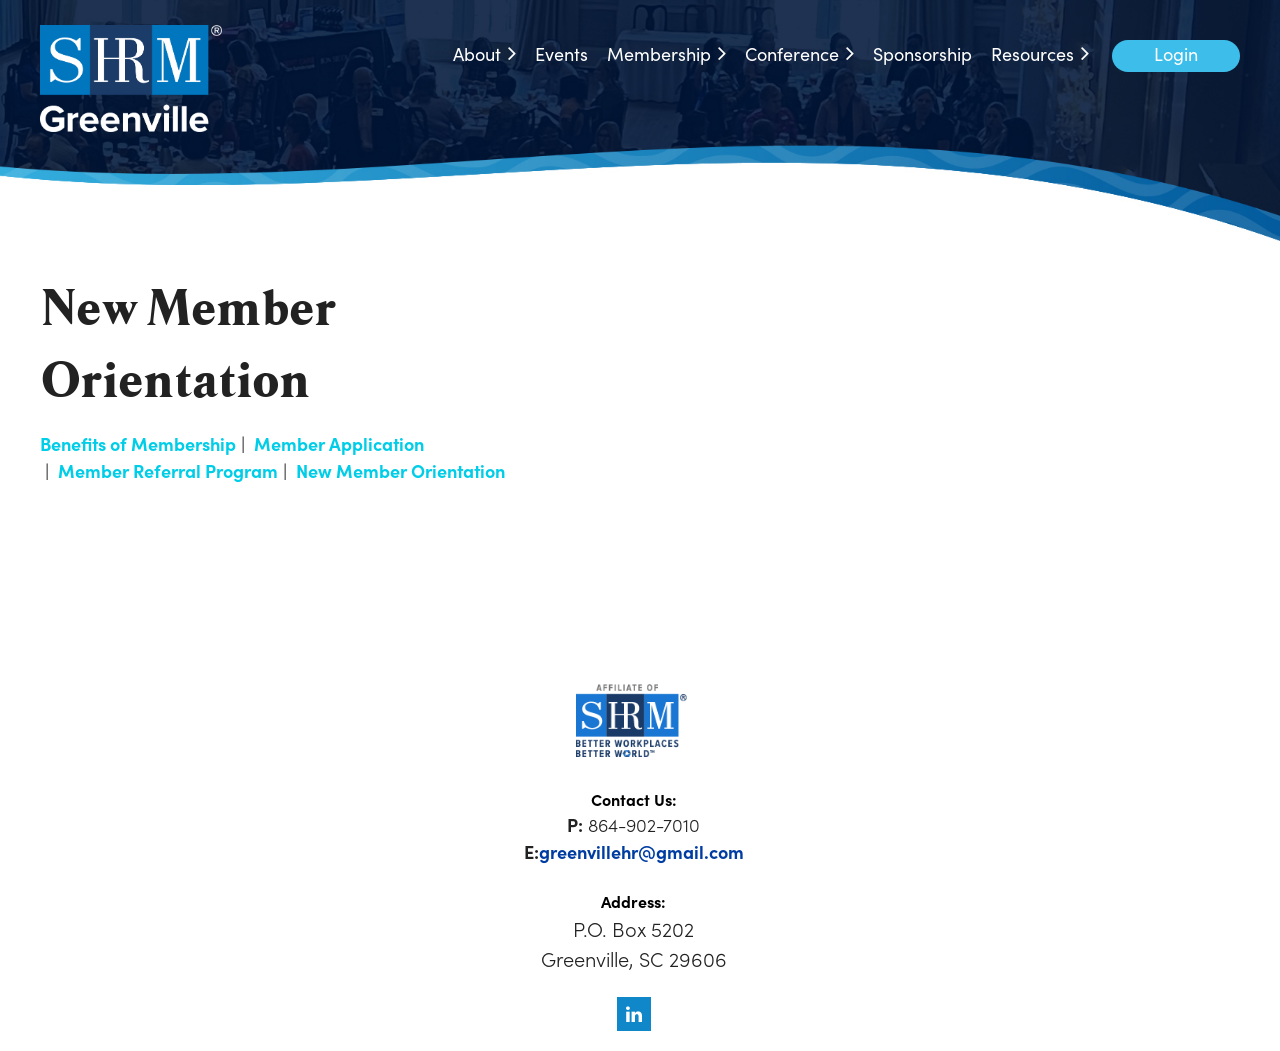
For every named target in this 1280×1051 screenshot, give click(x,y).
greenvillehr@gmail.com (641, 851)
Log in (1176, 56)
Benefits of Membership (138, 443)
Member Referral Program (168, 470)
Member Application (339, 443)
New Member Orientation (400, 470)
